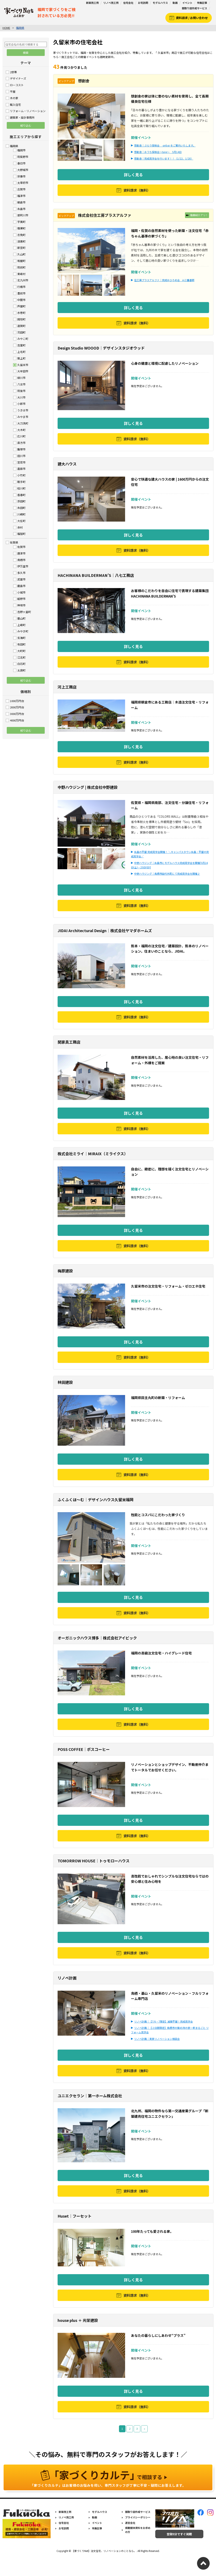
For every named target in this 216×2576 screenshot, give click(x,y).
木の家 (14, 98)
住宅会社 (128, 2)
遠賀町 (21, 326)
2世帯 (13, 72)
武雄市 (21, 579)
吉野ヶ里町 (24, 612)
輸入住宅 (15, 105)
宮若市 (21, 462)
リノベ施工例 (111, 2)
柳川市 (21, 378)
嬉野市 (21, 599)
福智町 (21, 534)
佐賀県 (14, 542)
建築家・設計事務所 (22, 117)
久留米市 (22, 365)
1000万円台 (17, 701)
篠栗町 (21, 228)
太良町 (21, 670)
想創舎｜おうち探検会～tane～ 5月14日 (158, 152)
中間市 (21, 300)
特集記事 (202, 2)
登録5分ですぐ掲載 (174, 2553)
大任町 (21, 521)
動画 (175, 2)
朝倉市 (21, 202)
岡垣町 (21, 319)
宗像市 (21, 176)
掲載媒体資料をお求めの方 (137, 2549)
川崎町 (21, 514)
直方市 (21, 443)
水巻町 (21, 313)
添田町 (21, 501)
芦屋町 (21, 306)
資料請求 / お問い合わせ (192, 18)
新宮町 (21, 248)
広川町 (21, 436)
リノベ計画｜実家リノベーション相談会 (157, 2052)
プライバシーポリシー (137, 2536)
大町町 (21, 651)
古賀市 (21, 189)
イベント (187, 2)
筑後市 (21, 391)
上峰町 (21, 625)
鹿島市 (21, 586)
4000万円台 (17, 720)
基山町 (21, 618)
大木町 (21, 430)
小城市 (21, 592)
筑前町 (21, 267)
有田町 (21, 644)
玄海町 (21, 638)
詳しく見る (133, 174)
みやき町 (22, 631)
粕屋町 (21, 261)
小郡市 (21, 404)
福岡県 (14, 146)
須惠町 (21, 241)
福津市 (21, 196)
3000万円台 (17, 714)
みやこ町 (22, 339)
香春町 (21, 495)
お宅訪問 (143, 2)
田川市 (21, 456)
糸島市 (21, 209)
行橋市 (21, 287)
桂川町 (21, 488)
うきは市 (22, 410)
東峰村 (21, 274)
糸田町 (21, 508)
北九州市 (22, 280)
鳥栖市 (21, 560)
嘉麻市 (21, 469)
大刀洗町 (22, 423)
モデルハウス (160, 2)
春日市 (21, 163)
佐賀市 (21, 547)
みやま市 (22, 417)
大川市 (21, 397)
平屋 (12, 91)
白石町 (21, 664)
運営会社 (130, 2541)
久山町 (21, 254)
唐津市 (21, 553)
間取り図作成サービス (194, 8)
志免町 (21, 235)
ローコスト (17, 85)
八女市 (21, 384)
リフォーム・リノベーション (28, 111)
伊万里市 (22, 566)
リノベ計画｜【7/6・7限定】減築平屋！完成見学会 (163, 2035)
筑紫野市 (22, 157)
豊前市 (21, 293)
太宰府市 (22, 183)
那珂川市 (22, 215)
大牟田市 (22, 371)
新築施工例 (92, 2)
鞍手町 (21, 482)
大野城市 (22, 170)
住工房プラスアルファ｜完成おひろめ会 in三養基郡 (164, 281)
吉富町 (21, 345)
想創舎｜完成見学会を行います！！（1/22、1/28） (163, 158)
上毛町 (21, 352)
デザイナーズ (18, 78)
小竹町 (21, 475)
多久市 (21, 573)
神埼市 (21, 605)
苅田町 (21, 332)
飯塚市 (21, 449)
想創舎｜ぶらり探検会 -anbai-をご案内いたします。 (165, 145)
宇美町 (21, 222)
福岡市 (21, 150)
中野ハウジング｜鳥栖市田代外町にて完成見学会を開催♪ (167, 878)
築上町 (21, 358)
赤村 (20, 527)
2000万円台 (17, 707)
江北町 (21, 657)
